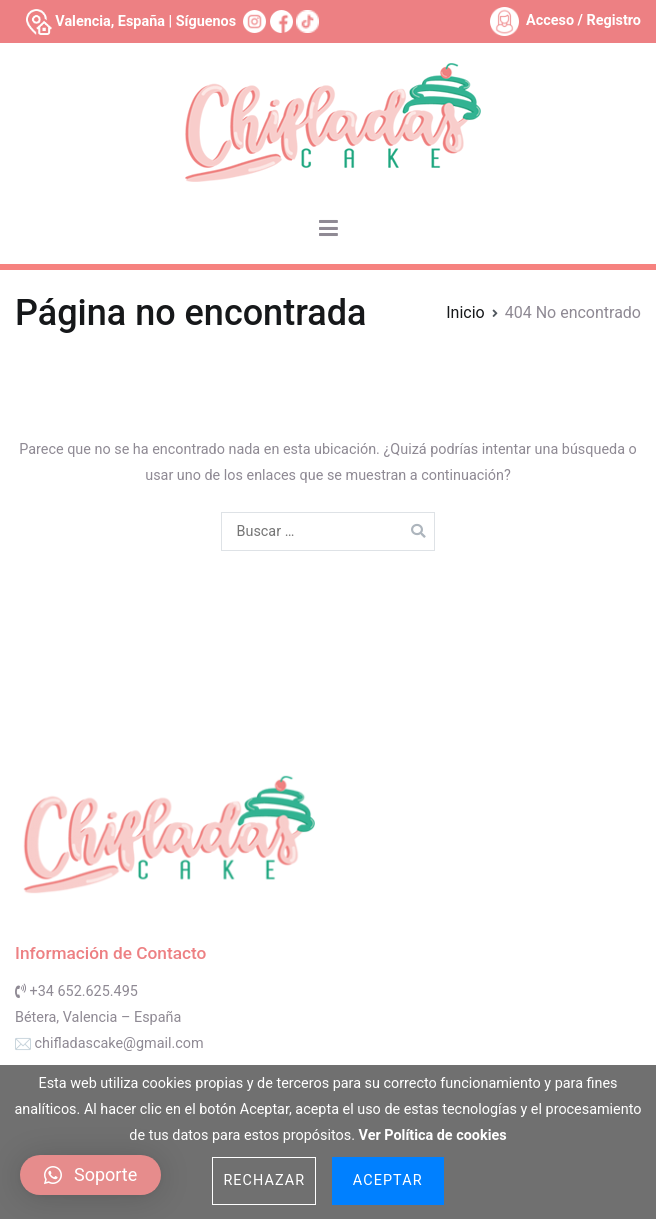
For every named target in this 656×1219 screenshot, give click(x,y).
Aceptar (388, 1180)
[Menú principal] (328, 229)
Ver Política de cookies (433, 1135)
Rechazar (264, 1180)
